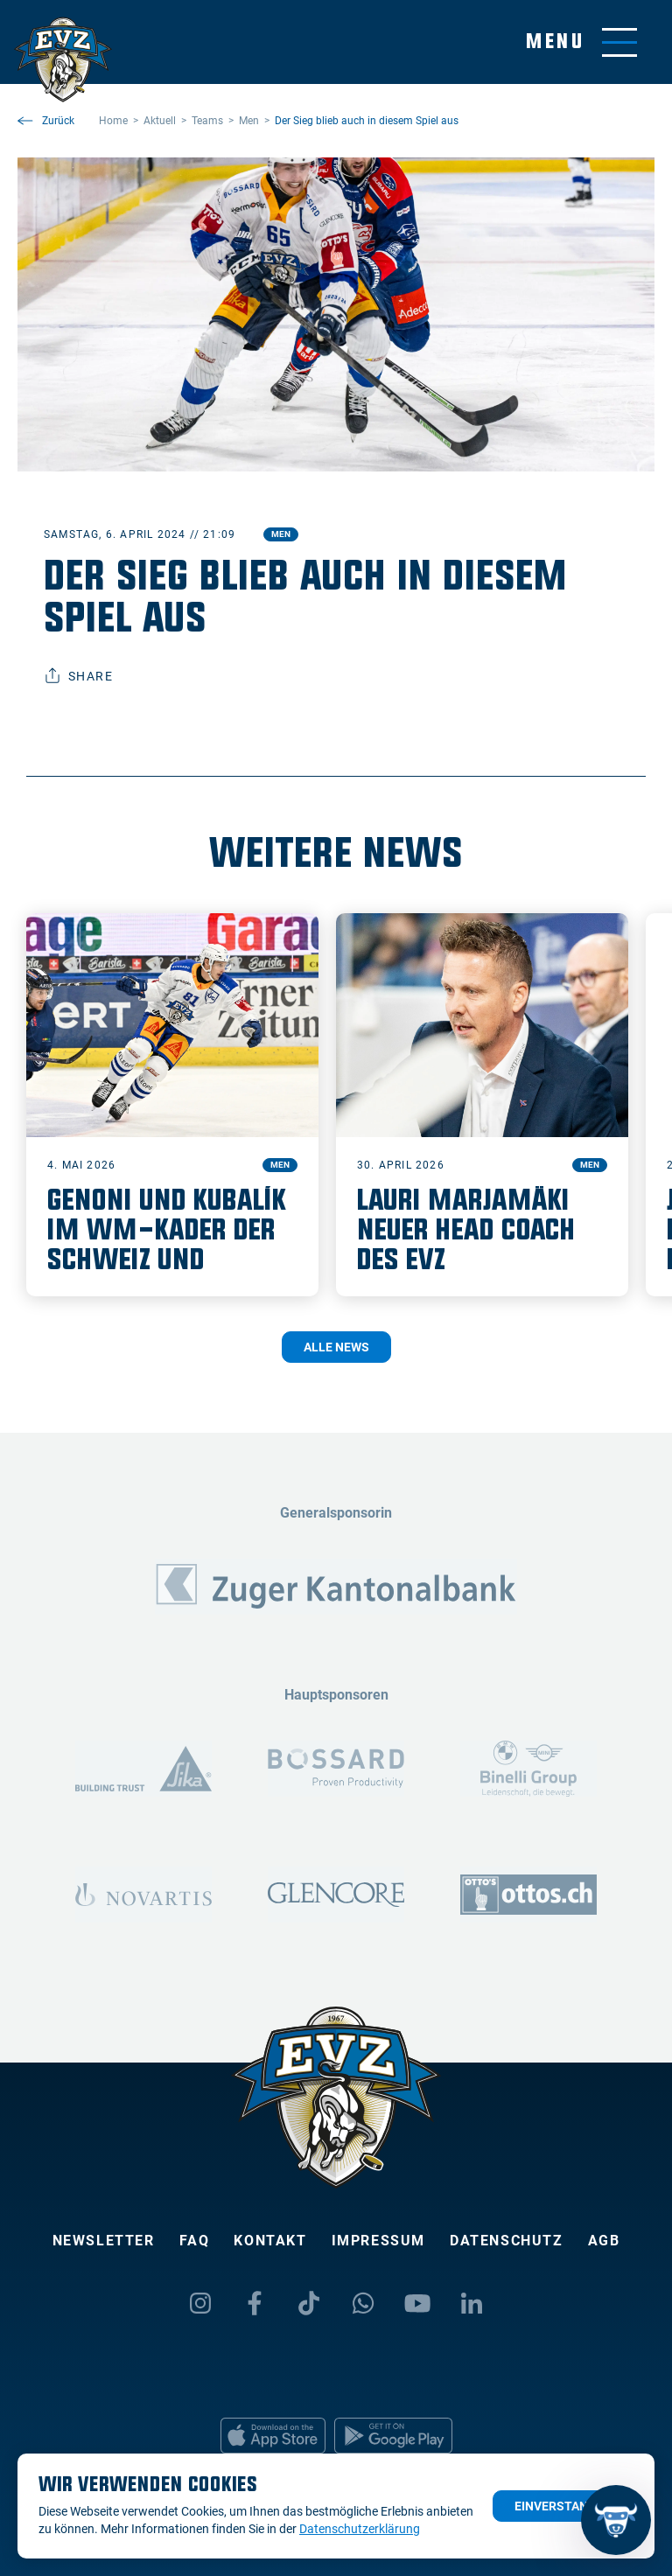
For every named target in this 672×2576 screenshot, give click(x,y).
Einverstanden (563, 2506)
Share (78, 676)
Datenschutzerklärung (359, 2529)
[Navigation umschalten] (581, 42)
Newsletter (103, 2240)
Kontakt (270, 2240)
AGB (604, 2240)
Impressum (378, 2240)
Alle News (336, 1347)
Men (280, 534)
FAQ (194, 2240)
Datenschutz (507, 2240)
